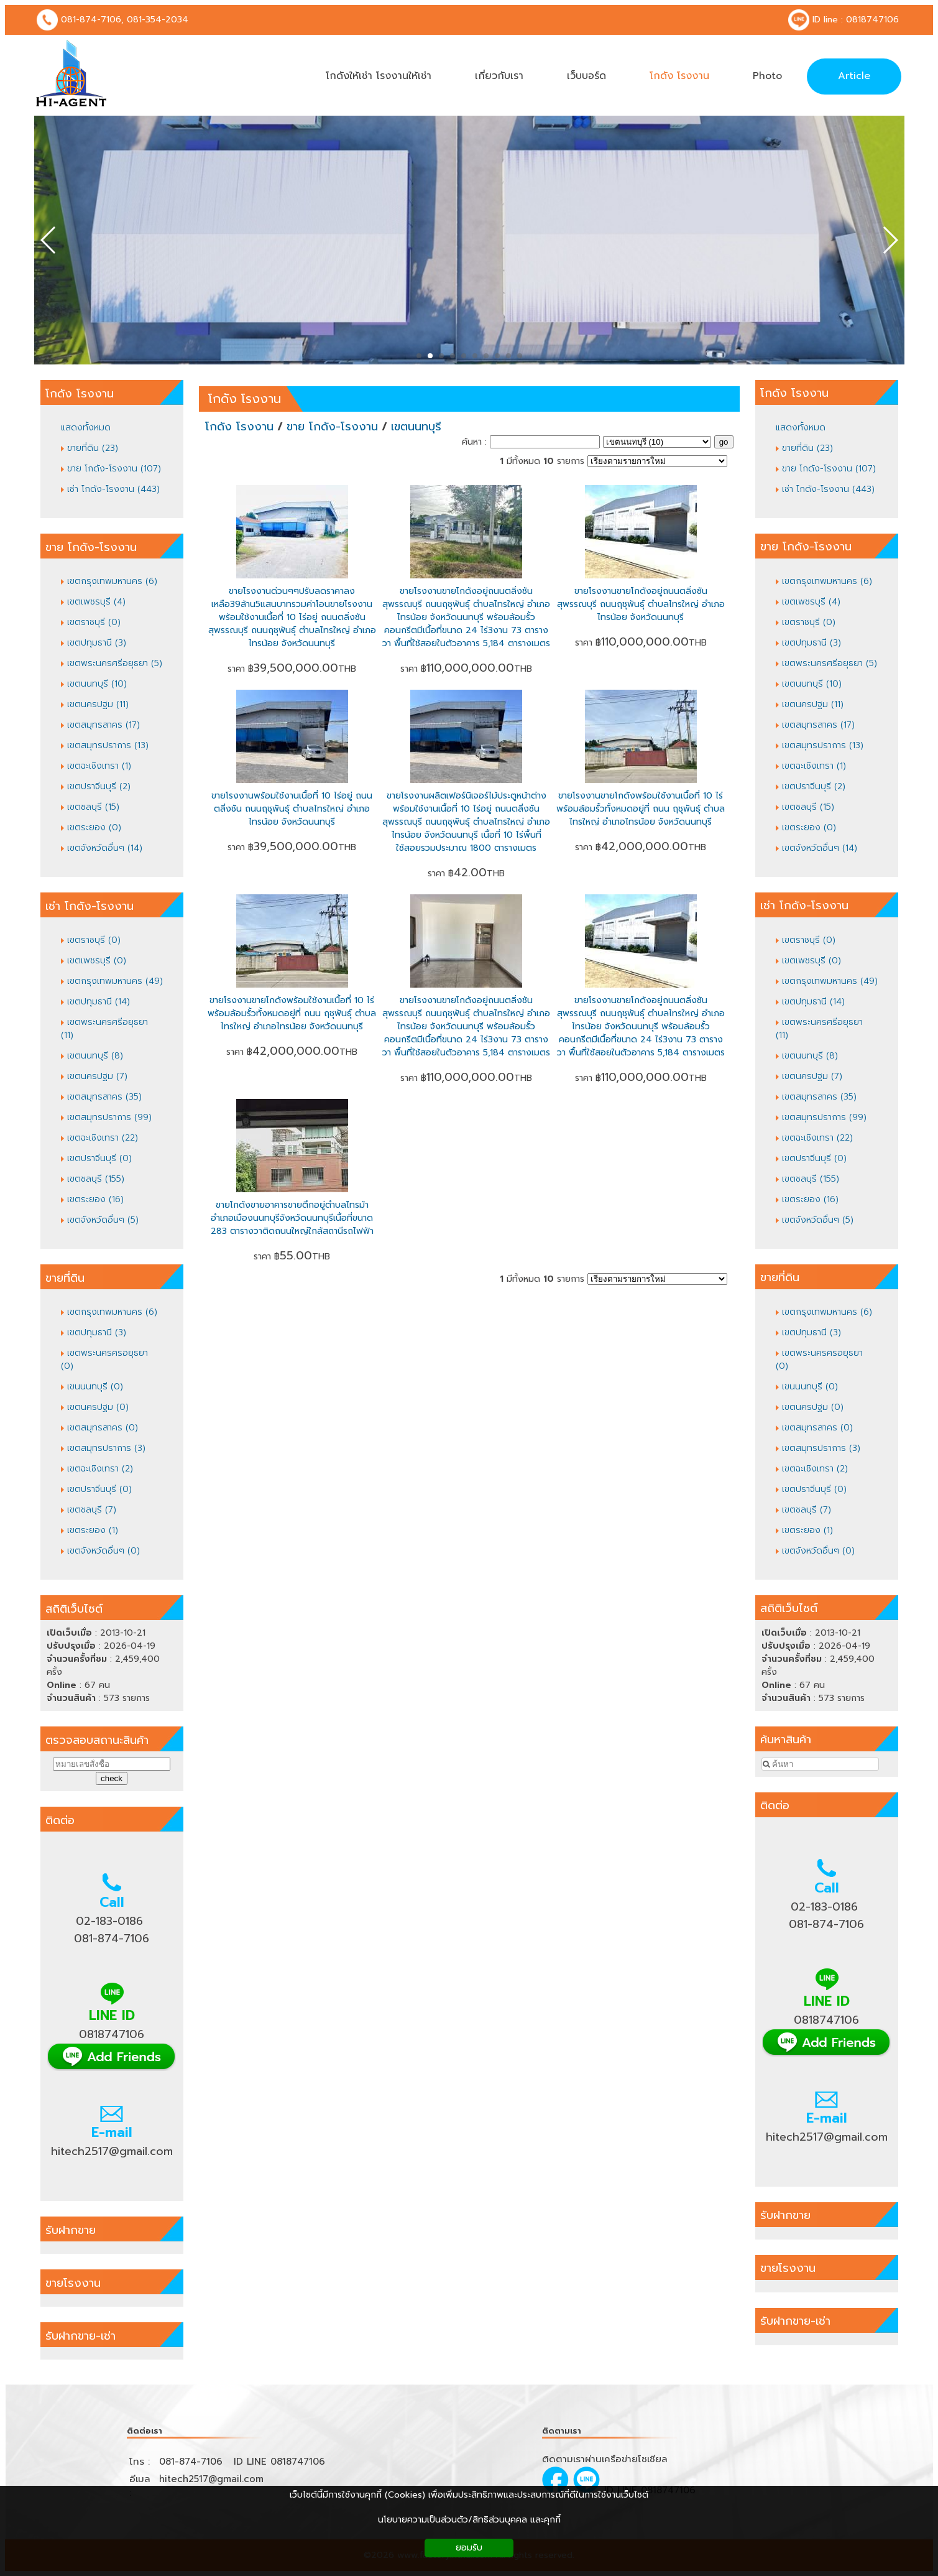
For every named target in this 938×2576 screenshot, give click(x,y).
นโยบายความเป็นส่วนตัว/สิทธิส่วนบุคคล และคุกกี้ (469, 2519)
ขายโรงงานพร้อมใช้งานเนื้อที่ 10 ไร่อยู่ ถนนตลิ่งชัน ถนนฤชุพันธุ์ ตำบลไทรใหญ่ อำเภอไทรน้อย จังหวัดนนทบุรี (291, 808)
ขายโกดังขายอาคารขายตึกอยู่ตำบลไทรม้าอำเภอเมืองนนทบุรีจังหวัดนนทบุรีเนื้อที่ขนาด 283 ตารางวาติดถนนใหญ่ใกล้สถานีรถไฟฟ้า (292, 1218)
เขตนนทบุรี (416, 426)
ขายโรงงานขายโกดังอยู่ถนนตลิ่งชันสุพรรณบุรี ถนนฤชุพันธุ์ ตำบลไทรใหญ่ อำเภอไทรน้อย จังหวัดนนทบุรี (641, 604)
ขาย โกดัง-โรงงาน (332, 426)
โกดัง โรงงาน (244, 398)
